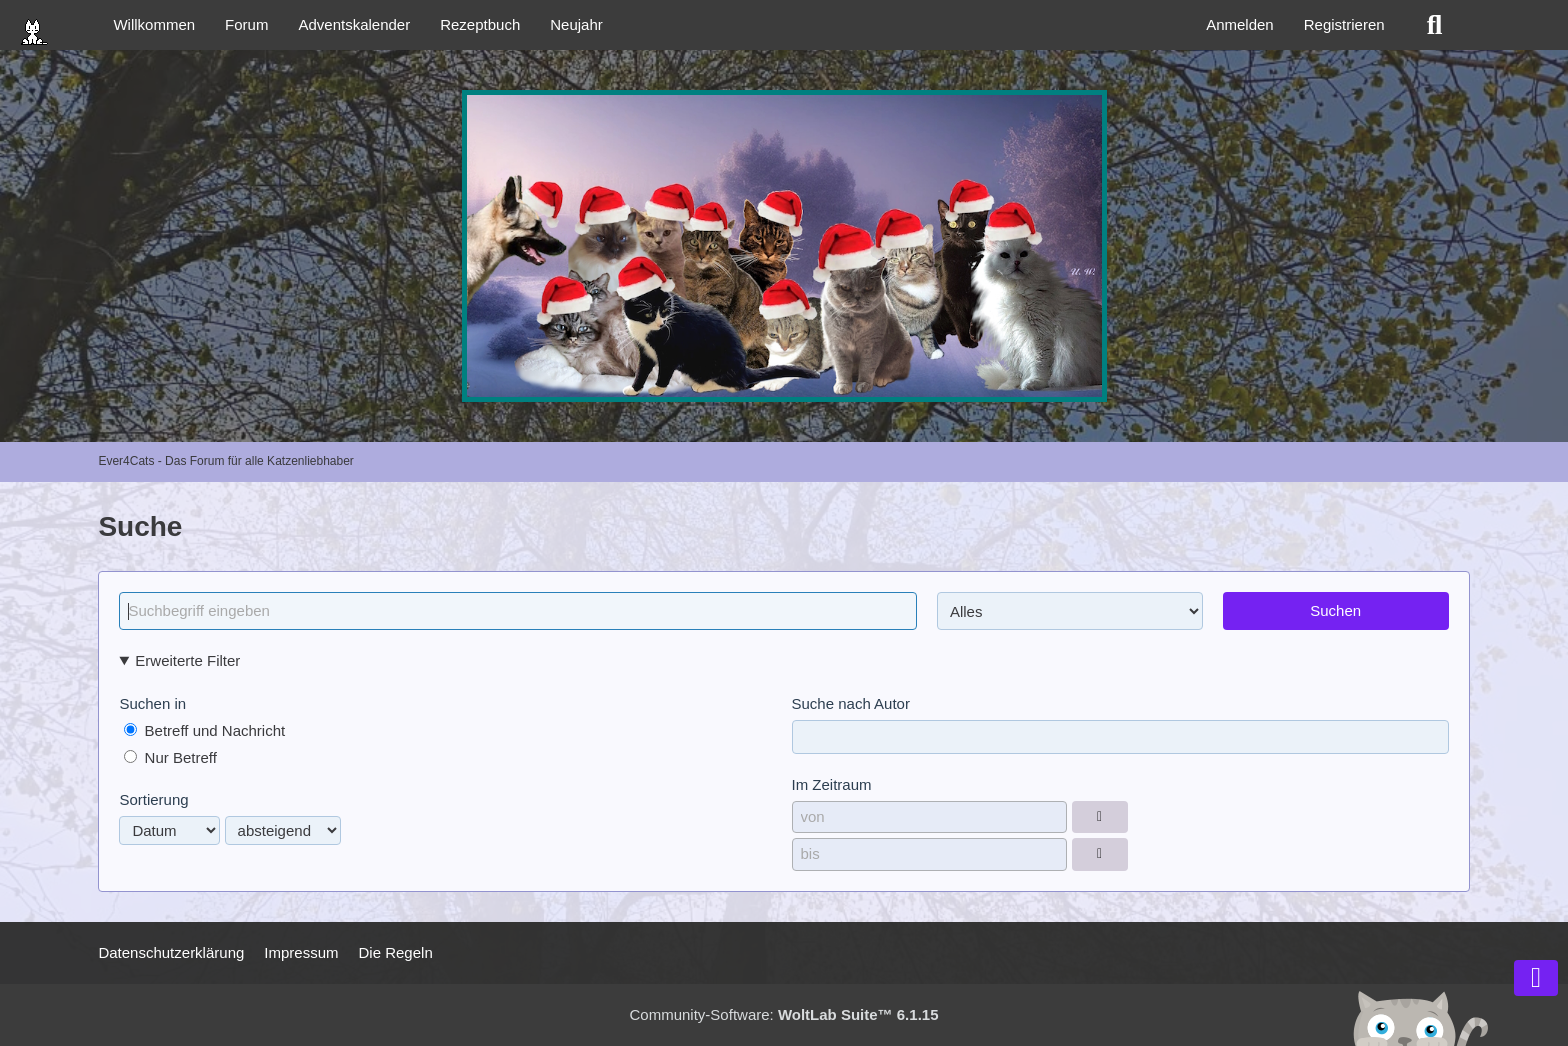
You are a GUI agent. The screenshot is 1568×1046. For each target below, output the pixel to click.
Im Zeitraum (832, 784)
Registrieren (1344, 24)
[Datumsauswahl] (1100, 817)
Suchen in (152, 703)
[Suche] (1435, 25)
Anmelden (1240, 24)
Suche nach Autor (851, 703)
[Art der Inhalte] (1070, 611)
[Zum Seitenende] (1536, 978)
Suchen (1335, 610)
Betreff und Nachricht (204, 730)
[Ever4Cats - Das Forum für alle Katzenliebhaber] (783, 246)
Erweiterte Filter (187, 660)
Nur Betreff (170, 757)
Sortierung (153, 799)
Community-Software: (784, 1014)
